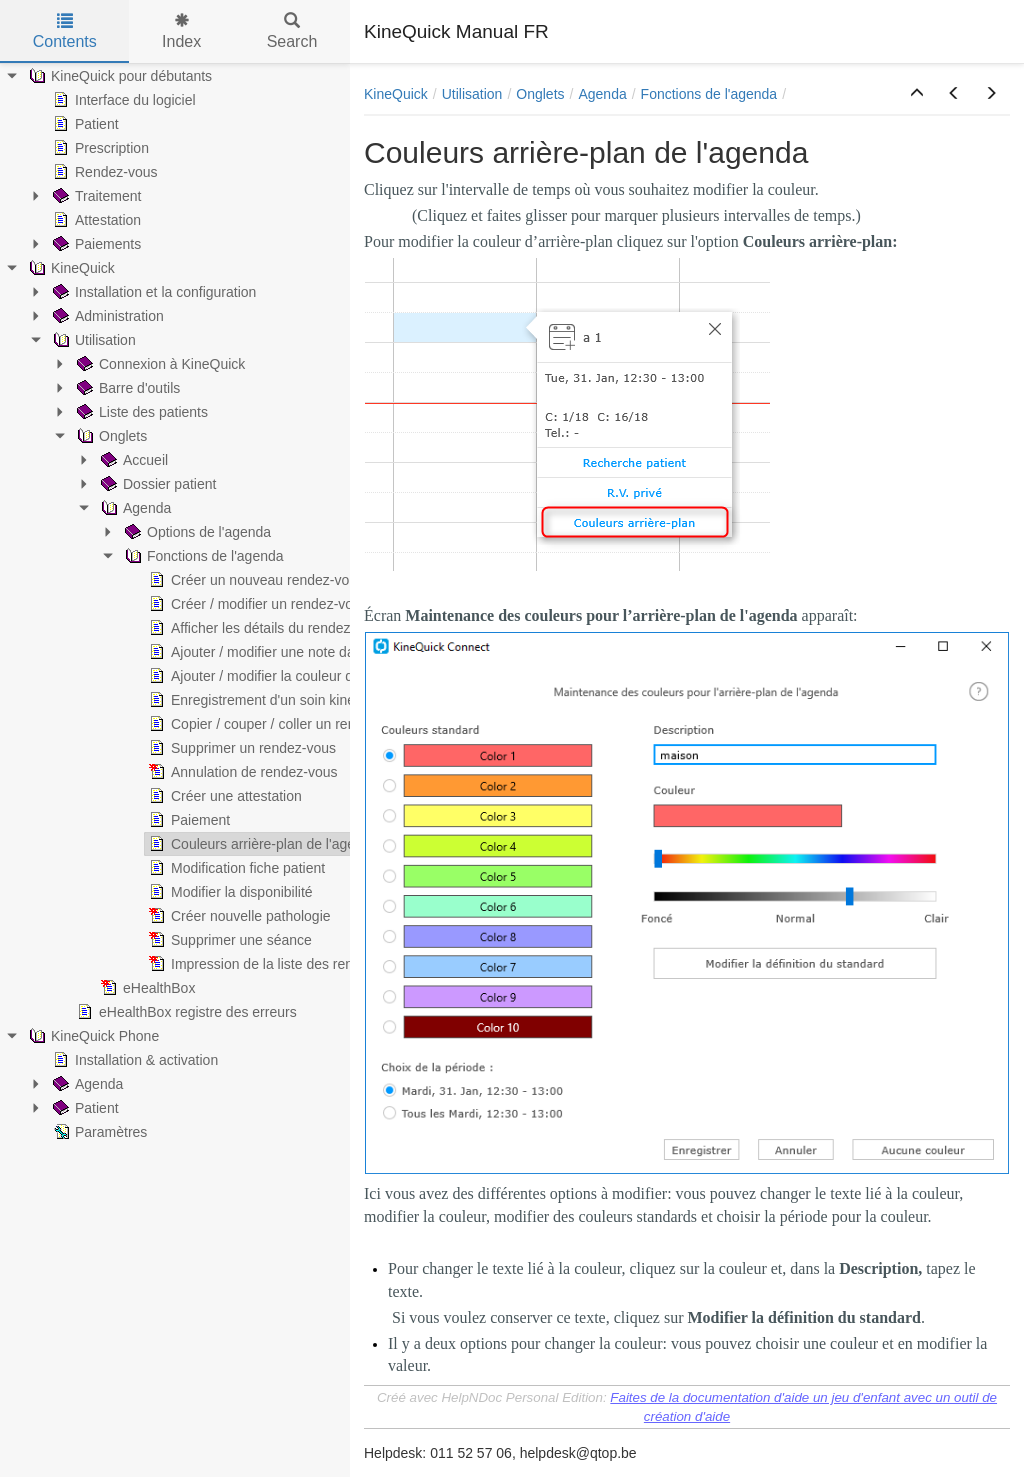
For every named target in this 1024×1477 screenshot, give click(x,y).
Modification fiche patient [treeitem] (235, 868)
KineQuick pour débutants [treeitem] (118, 76)
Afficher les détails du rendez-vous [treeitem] (265, 628)
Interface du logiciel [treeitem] (122, 100)
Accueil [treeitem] (132, 460)
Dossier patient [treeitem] (156, 484)
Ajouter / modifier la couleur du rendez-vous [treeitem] (293, 676)
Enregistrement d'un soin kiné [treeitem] (250, 700)
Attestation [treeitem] (95, 220)
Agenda (602, 94)
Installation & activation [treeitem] (133, 1060)
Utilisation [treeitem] (92, 340)
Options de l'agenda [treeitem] (196, 532)
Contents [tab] (65, 31)
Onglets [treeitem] (110, 436)
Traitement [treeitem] (95, 196)
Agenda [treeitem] (134, 508)
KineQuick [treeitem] (70, 268)
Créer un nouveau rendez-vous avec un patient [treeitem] (304, 580)
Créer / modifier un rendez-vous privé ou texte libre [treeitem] (315, 604)
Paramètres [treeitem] (98, 1132)
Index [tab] (181, 31)
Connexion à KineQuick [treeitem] (159, 364)
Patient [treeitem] (84, 124)
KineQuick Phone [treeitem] (92, 1036)
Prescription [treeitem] (99, 148)
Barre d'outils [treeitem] (126, 388)
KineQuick (396, 94)
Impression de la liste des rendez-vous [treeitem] (277, 964)
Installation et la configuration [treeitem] (152, 292)
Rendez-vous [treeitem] (103, 172)
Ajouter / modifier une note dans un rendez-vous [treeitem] (307, 652)
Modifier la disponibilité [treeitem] (229, 892)
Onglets (540, 94)
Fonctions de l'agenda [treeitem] (202, 556)
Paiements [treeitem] (95, 244)
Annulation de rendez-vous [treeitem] (241, 772)
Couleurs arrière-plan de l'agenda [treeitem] (261, 844)
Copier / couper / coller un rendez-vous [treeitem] (278, 724)
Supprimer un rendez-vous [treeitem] (240, 748)
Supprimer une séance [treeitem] (228, 940)
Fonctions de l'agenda (709, 94)
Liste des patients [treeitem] (140, 412)
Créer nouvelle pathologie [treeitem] (238, 916)
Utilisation (472, 94)
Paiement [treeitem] (187, 820)
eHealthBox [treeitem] (146, 988)
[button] (917, 94)
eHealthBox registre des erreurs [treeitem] (185, 1012)
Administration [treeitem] (106, 316)
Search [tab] (292, 31)
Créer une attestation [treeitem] (223, 796)
